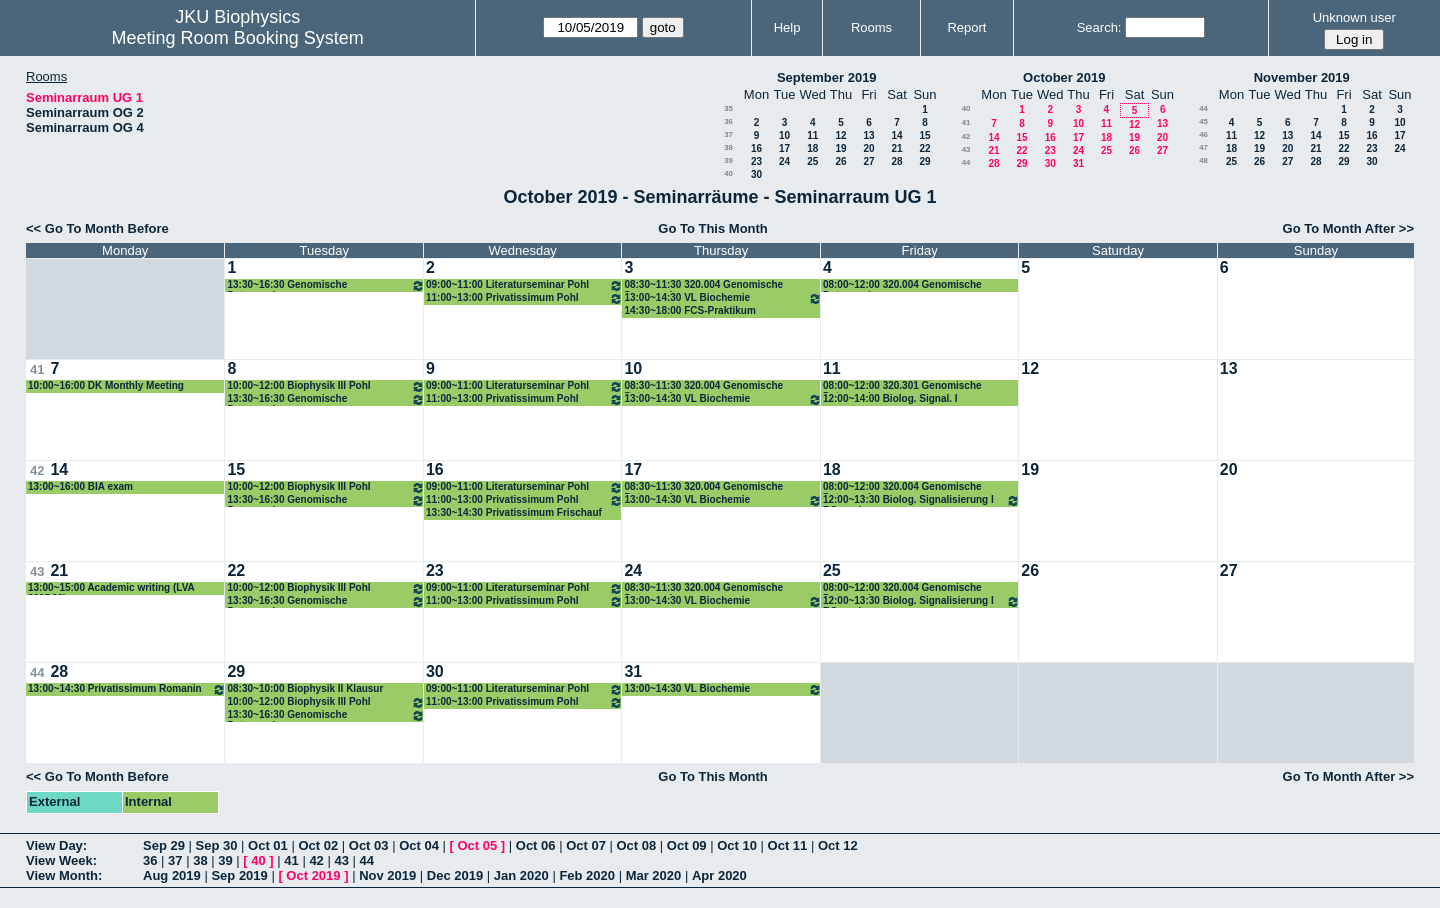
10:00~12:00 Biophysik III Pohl (325, 386)
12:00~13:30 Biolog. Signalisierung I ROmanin (921, 500)
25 (812, 161)
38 (728, 147)
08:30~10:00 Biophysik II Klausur (305, 688)
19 (840, 148)
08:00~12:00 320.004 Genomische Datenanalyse (902, 285)
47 (1203, 147)
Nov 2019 (387, 875)
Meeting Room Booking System (238, 38)
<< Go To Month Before (97, 228)
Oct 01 (268, 845)
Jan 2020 (521, 875)
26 (840, 161)
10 (784, 135)
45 (1203, 121)
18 (812, 148)
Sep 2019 (239, 875)
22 (924, 148)
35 (728, 108)
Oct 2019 (313, 875)
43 (966, 149)
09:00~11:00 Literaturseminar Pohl (524, 285)
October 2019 (1064, 77)
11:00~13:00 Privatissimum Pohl (524, 298)
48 (1203, 160)
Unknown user (1354, 17)
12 (840, 135)
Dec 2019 (455, 875)
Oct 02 (318, 845)
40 (728, 173)
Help (787, 27)
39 (728, 160)
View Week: (61, 860)
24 (784, 161)
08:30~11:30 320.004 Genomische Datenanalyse (703, 285)
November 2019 (1302, 77)
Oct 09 (687, 845)
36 (728, 121)
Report (966, 27)
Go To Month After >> (1348, 228)
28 (896, 161)
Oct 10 (737, 845)
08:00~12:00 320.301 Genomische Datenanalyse (902, 386)
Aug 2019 (172, 875)
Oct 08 (636, 845)
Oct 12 (838, 845)
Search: (1099, 27)
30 (756, 174)
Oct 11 (788, 845)
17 (784, 148)
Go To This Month (713, 228)
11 (812, 135)
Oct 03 (369, 845)
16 (756, 148)
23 (756, 161)
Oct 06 (536, 845)
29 (924, 161)
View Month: (64, 875)
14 (896, 135)
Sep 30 (217, 845)
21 (896, 148)
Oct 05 (477, 845)
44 (966, 162)
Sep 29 (164, 845)
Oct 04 (419, 845)
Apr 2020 (719, 875)
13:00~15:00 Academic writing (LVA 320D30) (111, 588)
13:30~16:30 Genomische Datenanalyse (325, 285)
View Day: (56, 845)
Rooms (871, 27)
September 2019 (827, 77)
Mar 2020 (654, 875)
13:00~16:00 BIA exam (80, 486)
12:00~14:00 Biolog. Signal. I (890, 398)
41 (966, 122)
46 (1203, 134)
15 (924, 135)
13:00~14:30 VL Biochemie (722, 298)
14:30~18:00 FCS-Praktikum (689, 310)
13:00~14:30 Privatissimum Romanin (127, 689)
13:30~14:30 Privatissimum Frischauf (514, 512)
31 (1078, 163)
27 (868, 161)
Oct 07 (586, 845)
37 (728, 134)
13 (868, 135)
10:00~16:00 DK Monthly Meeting (106, 385)
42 (966, 136)
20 (868, 148)
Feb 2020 (587, 875)
